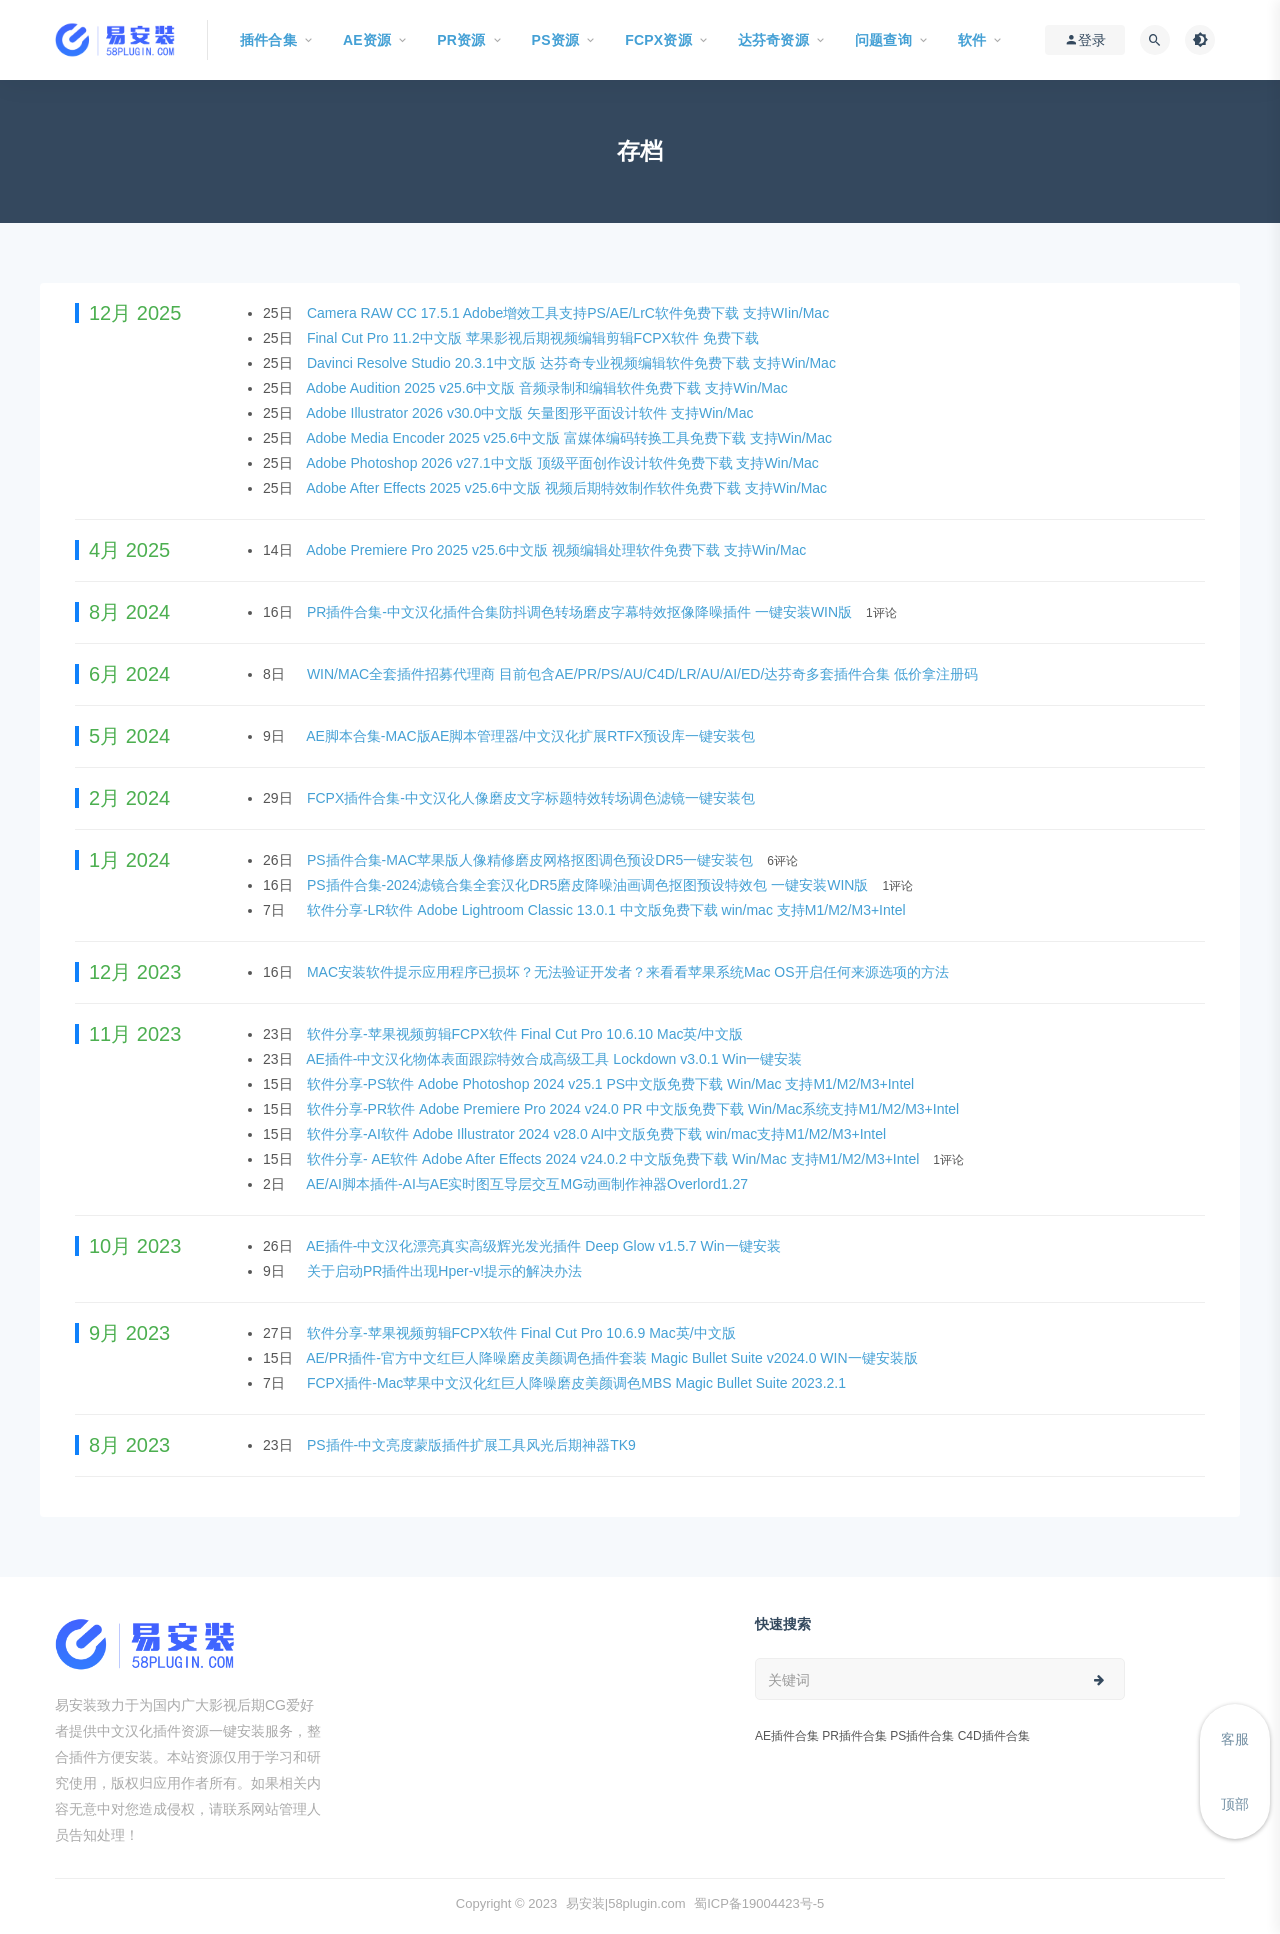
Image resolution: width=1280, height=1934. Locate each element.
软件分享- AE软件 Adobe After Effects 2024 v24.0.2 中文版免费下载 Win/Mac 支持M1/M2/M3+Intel (615, 1159)
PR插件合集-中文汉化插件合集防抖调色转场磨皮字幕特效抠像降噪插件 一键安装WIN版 (581, 612)
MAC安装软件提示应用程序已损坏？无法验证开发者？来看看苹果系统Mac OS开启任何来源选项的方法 (630, 972)
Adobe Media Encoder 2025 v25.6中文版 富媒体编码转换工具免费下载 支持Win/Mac (571, 438)
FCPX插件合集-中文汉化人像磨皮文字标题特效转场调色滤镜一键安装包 (533, 798)
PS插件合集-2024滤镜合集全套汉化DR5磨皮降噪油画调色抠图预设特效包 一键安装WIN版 (589, 885)
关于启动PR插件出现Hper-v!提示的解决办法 (446, 1271)
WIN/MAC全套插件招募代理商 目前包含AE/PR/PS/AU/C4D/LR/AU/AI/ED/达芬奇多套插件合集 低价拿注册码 (644, 674)
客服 (1235, 1739)
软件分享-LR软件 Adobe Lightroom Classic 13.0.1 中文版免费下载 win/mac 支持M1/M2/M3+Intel (608, 910)
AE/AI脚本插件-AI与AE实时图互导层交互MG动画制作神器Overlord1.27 (529, 1184)
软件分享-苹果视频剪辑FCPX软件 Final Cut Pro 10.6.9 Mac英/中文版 (523, 1333)
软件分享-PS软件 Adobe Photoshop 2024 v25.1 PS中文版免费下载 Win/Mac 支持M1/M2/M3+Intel (612, 1084)
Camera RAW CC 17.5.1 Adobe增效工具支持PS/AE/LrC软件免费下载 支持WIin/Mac (570, 313)
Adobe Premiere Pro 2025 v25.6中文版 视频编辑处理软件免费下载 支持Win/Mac (558, 550)
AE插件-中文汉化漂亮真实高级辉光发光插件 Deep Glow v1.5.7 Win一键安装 (545, 1246)
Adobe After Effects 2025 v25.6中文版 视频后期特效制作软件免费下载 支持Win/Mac (568, 488)
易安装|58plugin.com (626, 1903)
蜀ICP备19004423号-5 (759, 1903)
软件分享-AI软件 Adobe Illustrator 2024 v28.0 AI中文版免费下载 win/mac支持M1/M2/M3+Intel (598, 1134)
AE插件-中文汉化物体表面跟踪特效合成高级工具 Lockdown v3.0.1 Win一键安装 (556, 1059)
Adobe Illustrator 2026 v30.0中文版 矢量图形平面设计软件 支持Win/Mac (531, 413)
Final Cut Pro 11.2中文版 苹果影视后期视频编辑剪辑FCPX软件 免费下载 (535, 338)
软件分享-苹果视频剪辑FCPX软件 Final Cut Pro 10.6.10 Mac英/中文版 (527, 1034)
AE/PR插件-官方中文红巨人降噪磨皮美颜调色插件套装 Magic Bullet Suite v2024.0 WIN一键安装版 (613, 1358)
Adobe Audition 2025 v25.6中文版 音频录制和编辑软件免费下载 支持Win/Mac (548, 388)
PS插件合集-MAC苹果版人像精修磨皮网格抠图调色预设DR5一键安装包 (532, 860)
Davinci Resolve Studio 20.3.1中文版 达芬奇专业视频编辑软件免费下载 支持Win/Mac (573, 363)
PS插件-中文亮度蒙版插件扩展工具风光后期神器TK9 (473, 1445)
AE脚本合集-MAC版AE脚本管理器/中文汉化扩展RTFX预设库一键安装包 (532, 736)
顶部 (1235, 1804)
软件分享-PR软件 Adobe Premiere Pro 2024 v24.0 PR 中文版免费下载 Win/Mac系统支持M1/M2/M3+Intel (635, 1109)
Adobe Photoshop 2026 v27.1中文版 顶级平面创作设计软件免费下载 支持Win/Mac (564, 463)
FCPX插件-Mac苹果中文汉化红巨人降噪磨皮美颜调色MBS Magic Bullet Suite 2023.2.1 (578, 1383)
